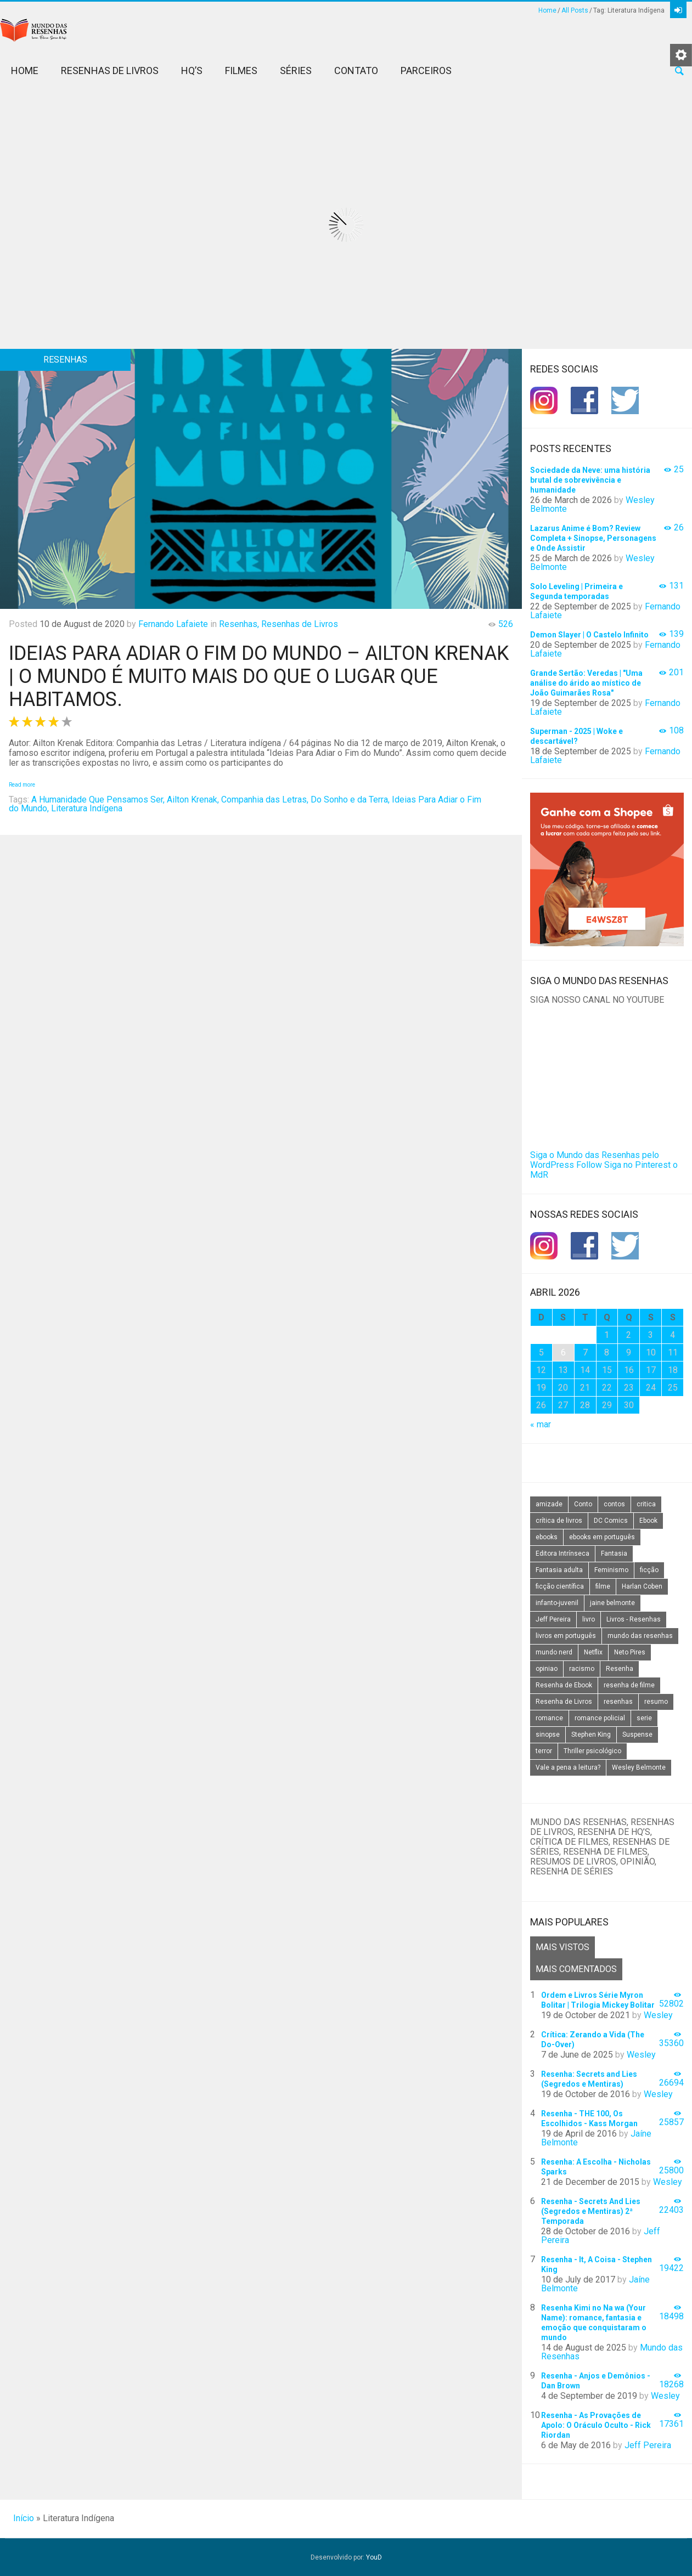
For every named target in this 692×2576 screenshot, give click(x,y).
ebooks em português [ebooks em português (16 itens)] (602, 1537)
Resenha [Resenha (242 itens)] (619, 1669)
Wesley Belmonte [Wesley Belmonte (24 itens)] (639, 1767)
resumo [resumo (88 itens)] (656, 1701)
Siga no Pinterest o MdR (604, 1170)
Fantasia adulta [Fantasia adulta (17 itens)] (559, 1570)
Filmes (241, 70)
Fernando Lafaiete (173, 624)
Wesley (658, 2015)
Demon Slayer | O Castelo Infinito (589, 634)
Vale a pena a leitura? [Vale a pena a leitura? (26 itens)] (568, 1767)
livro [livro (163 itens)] (588, 1619)
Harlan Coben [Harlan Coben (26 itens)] (642, 1586)
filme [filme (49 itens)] (602, 1586)
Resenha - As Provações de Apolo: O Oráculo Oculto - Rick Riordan (596, 2425)
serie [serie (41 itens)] (644, 1718)
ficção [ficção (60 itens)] (649, 1570)
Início (23, 2518)
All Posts (574, 10)
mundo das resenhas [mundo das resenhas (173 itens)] (640, 1636)
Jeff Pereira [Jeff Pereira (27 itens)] (553, 1619)
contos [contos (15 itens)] (614, 1504)
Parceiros (426, 70)
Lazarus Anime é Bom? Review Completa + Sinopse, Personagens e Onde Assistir (593, 538)
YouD (374, 2557)
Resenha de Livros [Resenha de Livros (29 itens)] (564, 1701)
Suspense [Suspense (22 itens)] (637, 1734)
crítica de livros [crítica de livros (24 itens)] (559, 1520)
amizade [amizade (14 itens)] (549, 1504)
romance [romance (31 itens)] (549, 1718)
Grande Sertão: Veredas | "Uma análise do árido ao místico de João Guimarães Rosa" (586, 683)
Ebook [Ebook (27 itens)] (648, 1520)
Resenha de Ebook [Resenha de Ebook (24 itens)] (564, 1685)
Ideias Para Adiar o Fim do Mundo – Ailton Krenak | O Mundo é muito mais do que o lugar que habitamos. (259, 676)
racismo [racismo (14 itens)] (581, 1669)
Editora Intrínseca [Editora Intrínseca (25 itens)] (562, 1553)
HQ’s (191, 70)
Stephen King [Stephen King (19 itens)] (591, 1734)
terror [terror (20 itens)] (544, 1751)
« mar (540, 1424)
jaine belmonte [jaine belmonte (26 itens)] (612, 1603)
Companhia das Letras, (264, 799)
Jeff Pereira (648, 2445)
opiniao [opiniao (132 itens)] (547, 1669)
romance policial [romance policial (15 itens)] (600, 1718)
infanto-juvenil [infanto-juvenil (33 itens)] (557, 1603)
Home (547, 10)
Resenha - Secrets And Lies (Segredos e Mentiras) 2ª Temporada (590, 2211)
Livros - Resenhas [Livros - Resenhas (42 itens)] (633, 1619)
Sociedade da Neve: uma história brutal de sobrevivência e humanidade (590, 480)
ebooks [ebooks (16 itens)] (547, 1537)
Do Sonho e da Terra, (350, 799)
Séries (296, 70)
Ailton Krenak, (193, 799)
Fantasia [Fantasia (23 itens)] (614, 1553)
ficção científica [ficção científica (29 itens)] (560, 1586)
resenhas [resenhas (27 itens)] (618, 1701)
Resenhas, (239, 624)
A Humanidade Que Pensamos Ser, (98, 799)
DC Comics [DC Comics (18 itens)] (611, 1520)
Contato (356, 70)
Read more (22, 785)
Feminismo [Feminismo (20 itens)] (611, 1570)
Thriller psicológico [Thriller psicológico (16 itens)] (592, 1751)
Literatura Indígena (86, 808)
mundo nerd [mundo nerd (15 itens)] (554, 1652)
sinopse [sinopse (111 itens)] (548, 1734)
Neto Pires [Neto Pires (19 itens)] (629, 1652)
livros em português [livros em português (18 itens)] (566, 1636)
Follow (589, 1165)
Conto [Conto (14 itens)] (583, 1504)
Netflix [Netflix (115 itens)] (593, 1652)
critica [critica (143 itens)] (646, 1504)
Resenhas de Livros (110, 70)
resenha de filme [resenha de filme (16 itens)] (629, 1685)
